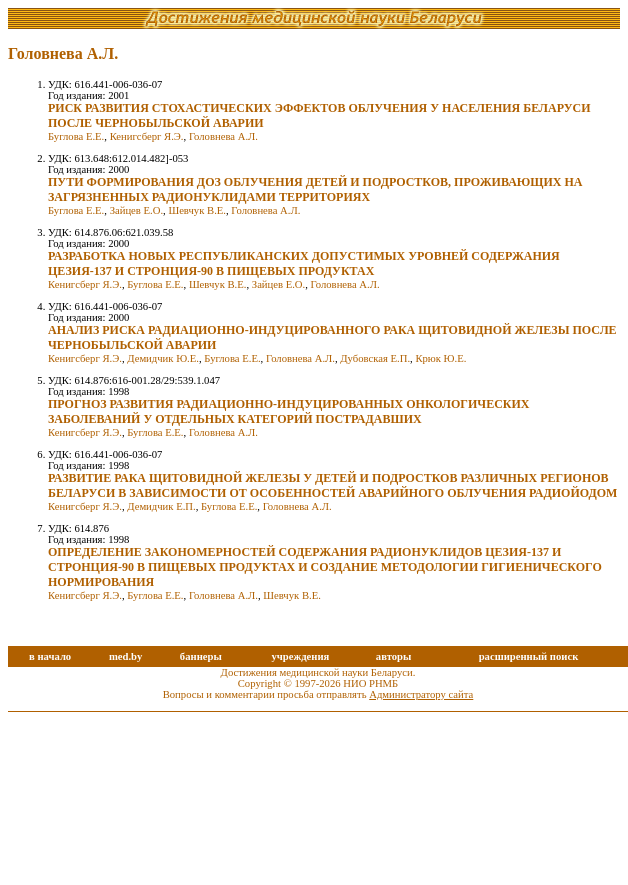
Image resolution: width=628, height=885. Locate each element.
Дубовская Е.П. (375, 358)
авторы (394, 656)
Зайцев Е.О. (136, 210)
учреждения (300, 656)
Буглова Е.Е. (76, 136)
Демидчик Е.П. (161, 506)
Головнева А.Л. (223, 136)
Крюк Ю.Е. (440, 358)
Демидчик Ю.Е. (163, 358)
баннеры (201, 656)
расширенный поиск (529, 656)
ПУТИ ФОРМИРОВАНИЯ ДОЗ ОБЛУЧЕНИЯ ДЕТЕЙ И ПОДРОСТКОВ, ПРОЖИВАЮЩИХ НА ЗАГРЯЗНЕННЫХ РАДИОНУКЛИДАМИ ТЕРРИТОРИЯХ (315, 189)
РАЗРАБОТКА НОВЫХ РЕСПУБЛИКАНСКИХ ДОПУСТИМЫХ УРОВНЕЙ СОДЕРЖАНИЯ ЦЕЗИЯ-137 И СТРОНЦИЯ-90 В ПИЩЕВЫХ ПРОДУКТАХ (304, 263)
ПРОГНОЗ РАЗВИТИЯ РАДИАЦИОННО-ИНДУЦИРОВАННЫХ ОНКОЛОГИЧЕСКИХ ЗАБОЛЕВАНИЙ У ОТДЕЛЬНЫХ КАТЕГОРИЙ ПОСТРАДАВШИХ (289, 411)
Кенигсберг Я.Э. (147, 136)
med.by (125, 656)
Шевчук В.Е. (197, 210)
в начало (50, 656)
